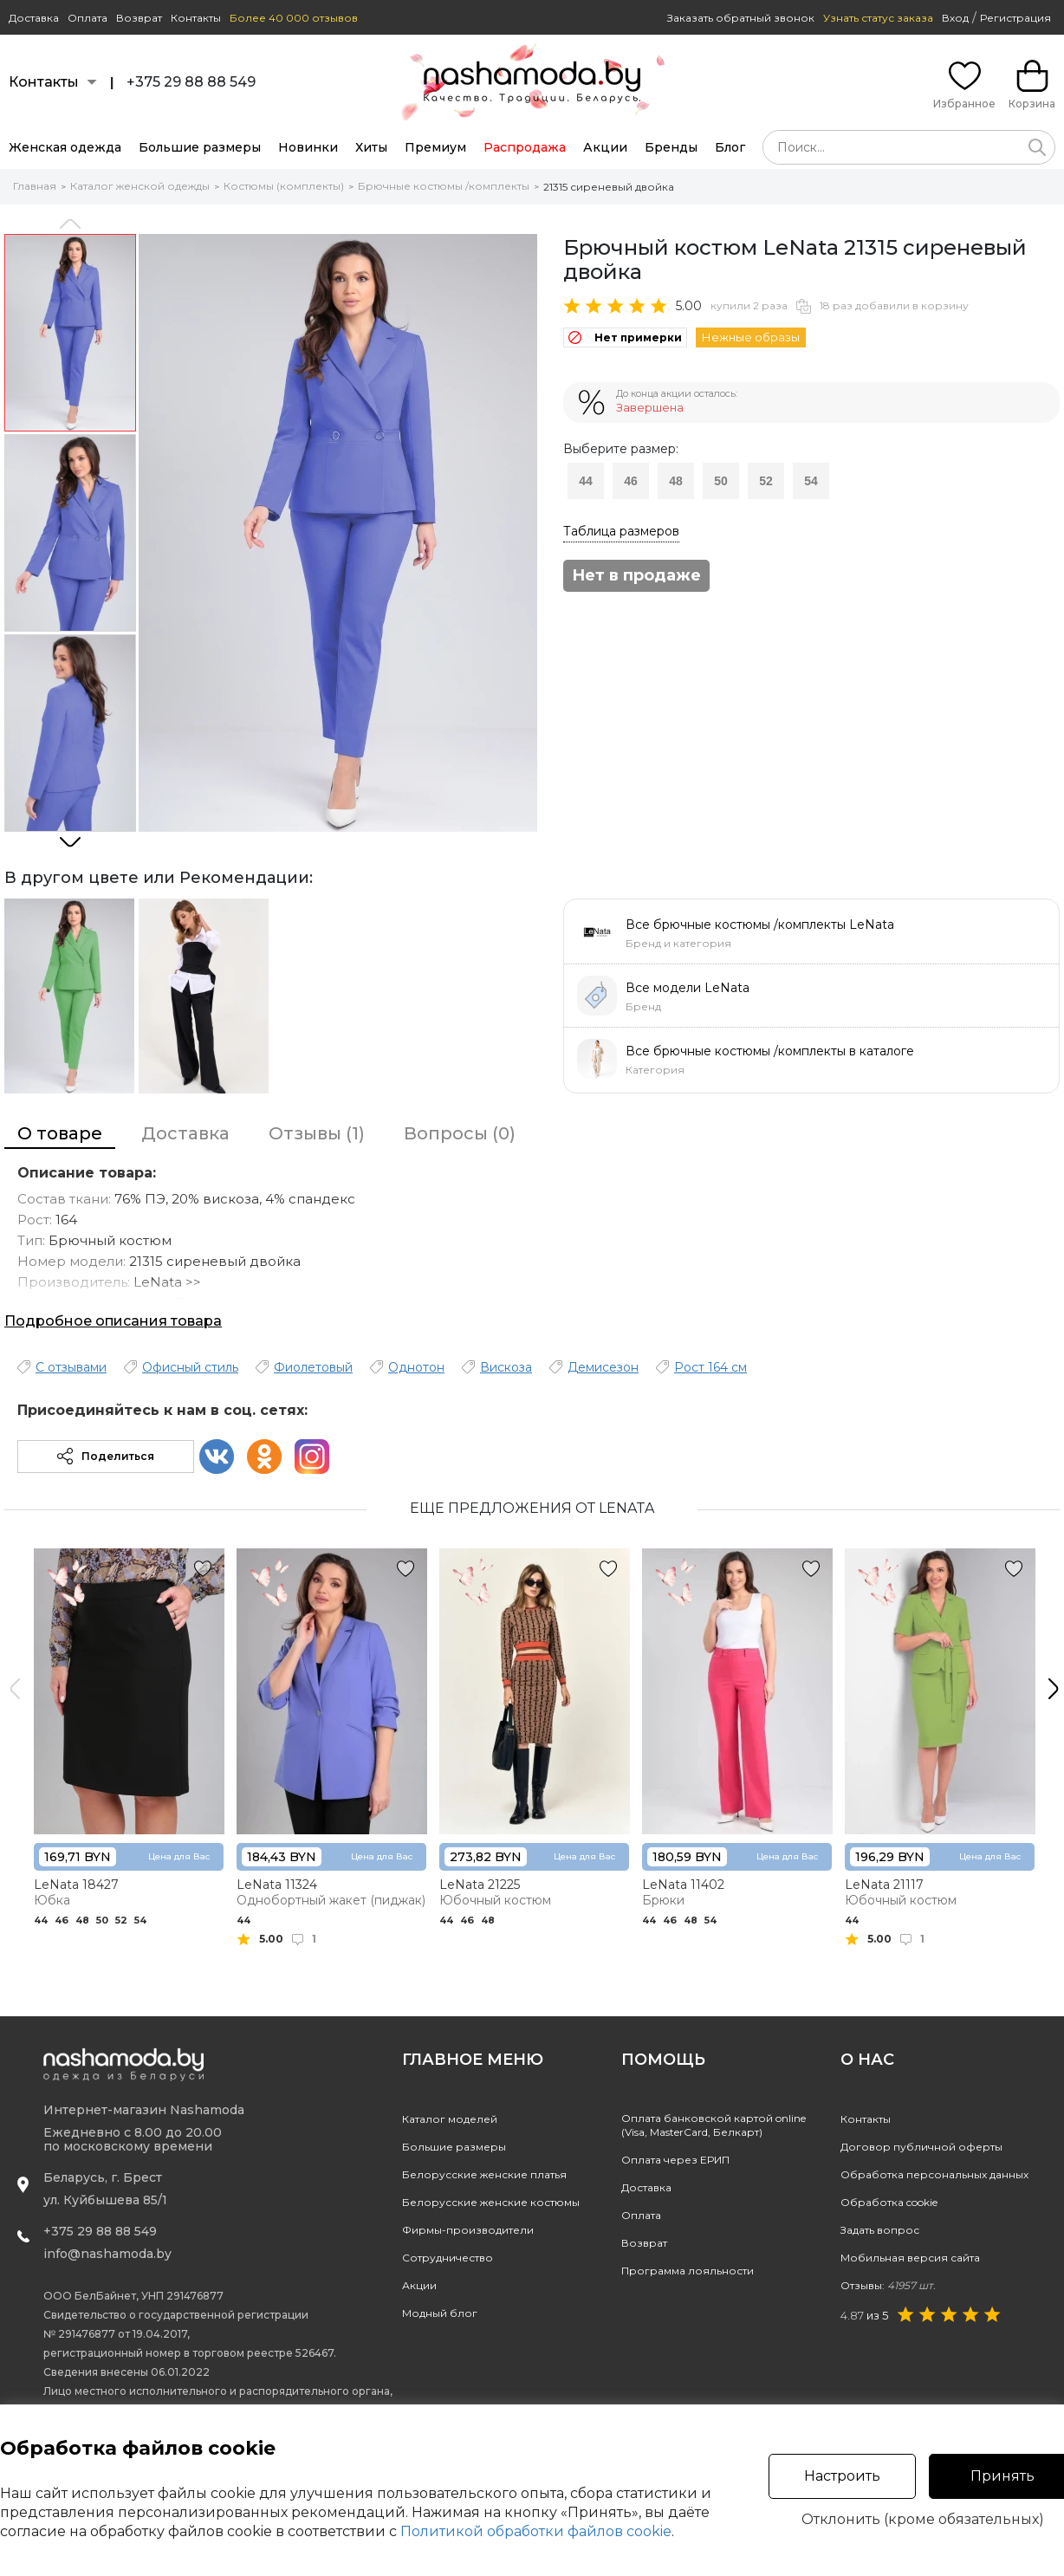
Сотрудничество (447, 2257)
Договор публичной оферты (921, 2146)
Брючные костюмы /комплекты (443, 185)
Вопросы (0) (460, 1133)
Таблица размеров (621, 531)
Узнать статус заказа (878, 17)
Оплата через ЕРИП (675, 2159)
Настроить (842, 2476)
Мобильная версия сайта (910, 2257)
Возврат (139, 17)
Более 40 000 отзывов (294, 17)
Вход (955, 17)
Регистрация (1015, 17)
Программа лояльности (687, 2270)
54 (811, 481)
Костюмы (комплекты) (284, 185)
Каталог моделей (449, 2118)
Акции (605, 147)
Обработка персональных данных (934, 2174)
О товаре (59, 1133)
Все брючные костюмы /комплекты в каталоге (770, 1051)
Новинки (308, 147)
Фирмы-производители (468, 2229)
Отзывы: (888, 2285)
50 (721, 481)
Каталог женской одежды (140, 185)
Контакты (196, 17)
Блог (730, 147)
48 (676, 481)
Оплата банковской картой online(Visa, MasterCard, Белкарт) (713, 2125)
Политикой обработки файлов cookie (535, 2531)
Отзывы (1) (317, 1133)
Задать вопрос (879, 2229)
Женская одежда (65, 147)
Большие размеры (200, 147)
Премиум (435, 147)
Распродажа (524, 147)
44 (586, 481)
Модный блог (439, 2313)
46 (631, 481)
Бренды (671, 147)
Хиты (371, 147)
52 (766, 481)
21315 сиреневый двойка (608, 186)
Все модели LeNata (687, 988)
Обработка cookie (888, 2202)
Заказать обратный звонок (740, 17)
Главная (34, 185)
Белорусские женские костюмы (491, 2202)
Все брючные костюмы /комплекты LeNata (760, 924)
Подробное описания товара (113, 1321)
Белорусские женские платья (484, 2174)
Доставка (34, 17)
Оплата (87, 17)
